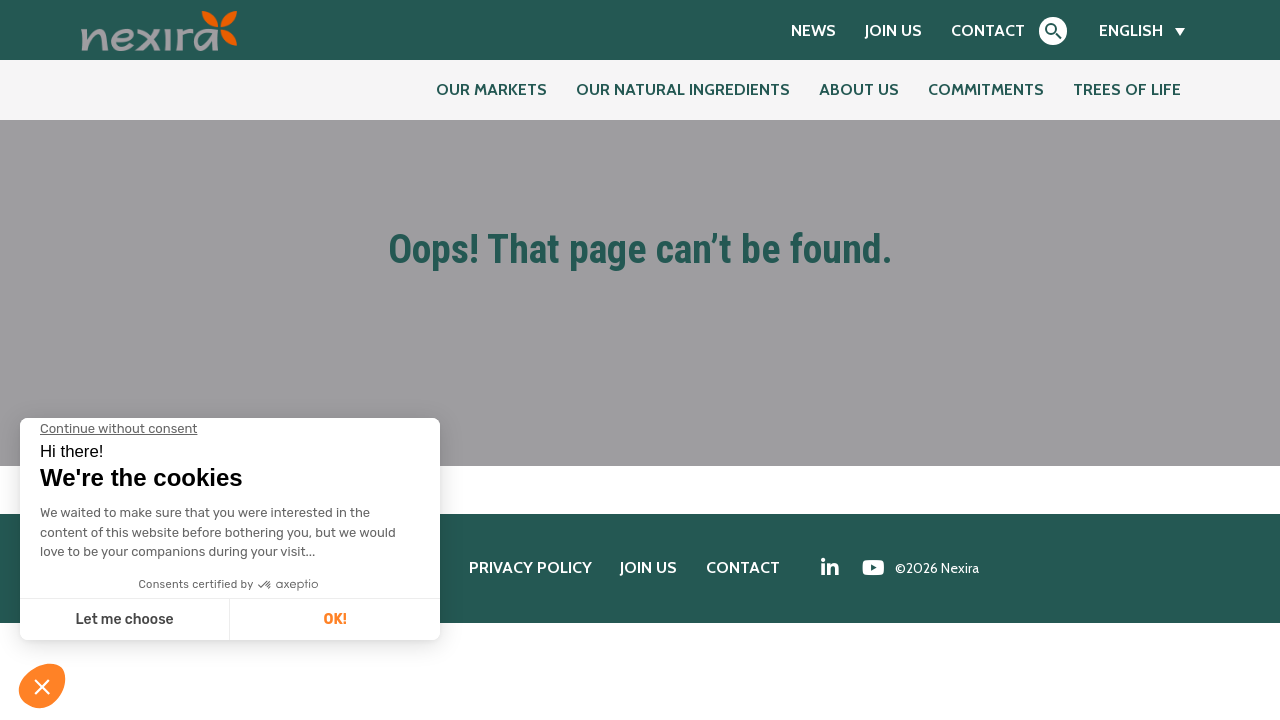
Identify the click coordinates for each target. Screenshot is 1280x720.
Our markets (491, 89)
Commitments (986, 89)
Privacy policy (530, 567)
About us (859, 89)
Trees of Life (1127, 89)
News (813, 30)
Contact (988, 30)
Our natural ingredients (683, 89)
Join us (893, 30)
